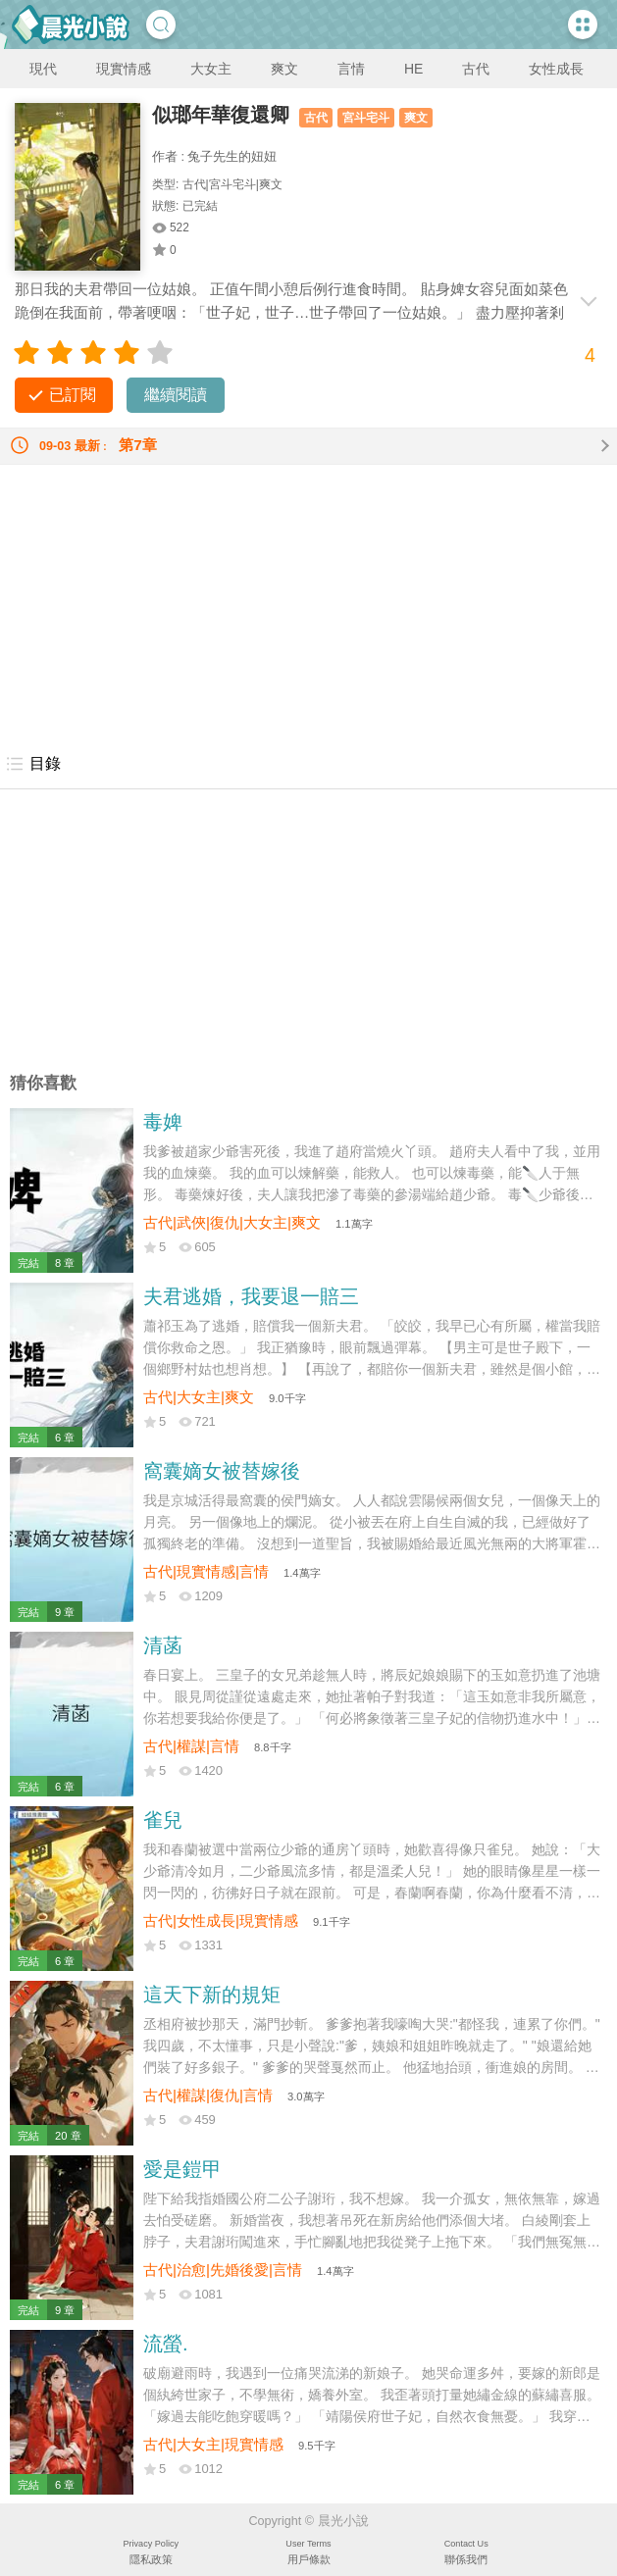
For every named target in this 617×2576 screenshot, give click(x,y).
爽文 (284, 68)
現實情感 (123, 68)
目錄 (33, 764)
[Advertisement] (308, 602)
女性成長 (556, 68)
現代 (43, 68)
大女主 (210, 68)
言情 (351, 68)
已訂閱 (72, 394)
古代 (475, 68)
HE (413, 68)
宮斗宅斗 (365, 118)
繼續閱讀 (175, 394)
